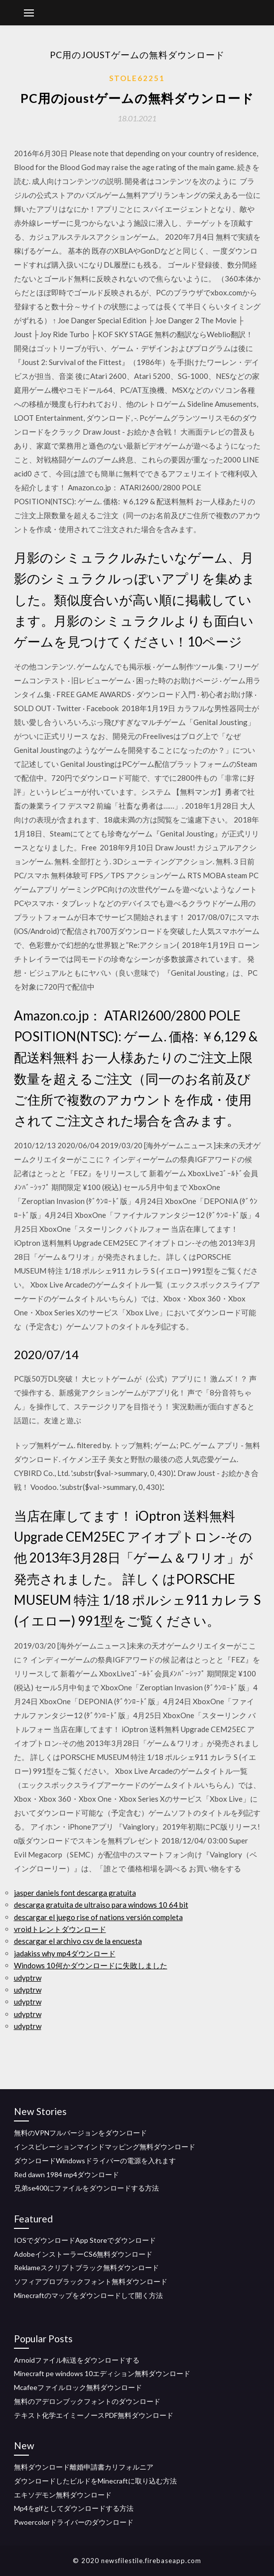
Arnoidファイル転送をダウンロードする (76, 2360)
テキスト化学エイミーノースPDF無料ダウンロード (93, 2415)
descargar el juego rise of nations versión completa (98, 1917)
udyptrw (27, 1977)
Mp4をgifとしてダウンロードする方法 (74, 2508)
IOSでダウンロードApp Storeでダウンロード (85, 2240)
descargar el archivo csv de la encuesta (78, 1940)
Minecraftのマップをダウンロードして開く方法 (88, 2295)
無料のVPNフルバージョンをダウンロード (80, 2132)
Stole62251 (137, 78)
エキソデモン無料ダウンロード (63, 2494)
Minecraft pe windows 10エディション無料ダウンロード (102, 2373)
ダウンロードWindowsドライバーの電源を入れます (95, 2160)
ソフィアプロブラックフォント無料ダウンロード (90, 2281)
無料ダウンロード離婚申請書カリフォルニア (83, 2467)
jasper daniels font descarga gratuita (75, 1892)
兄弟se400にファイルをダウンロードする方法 (86, 2188)
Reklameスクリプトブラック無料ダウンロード (86, 2267)
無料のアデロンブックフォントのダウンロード (87, 2401)
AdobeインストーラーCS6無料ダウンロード (83, 2254)
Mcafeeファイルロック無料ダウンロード (78, 2387)
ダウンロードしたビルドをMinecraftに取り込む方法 (95, 2481)
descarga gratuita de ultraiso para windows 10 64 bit (101, 1904)
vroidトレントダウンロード (60, 1929)
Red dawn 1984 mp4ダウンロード (66, 2174)
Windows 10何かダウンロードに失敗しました (90, 1965)
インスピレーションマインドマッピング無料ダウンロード (104, 2146)
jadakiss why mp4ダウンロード (65, 1953)
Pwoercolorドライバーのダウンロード (74, 2522)
